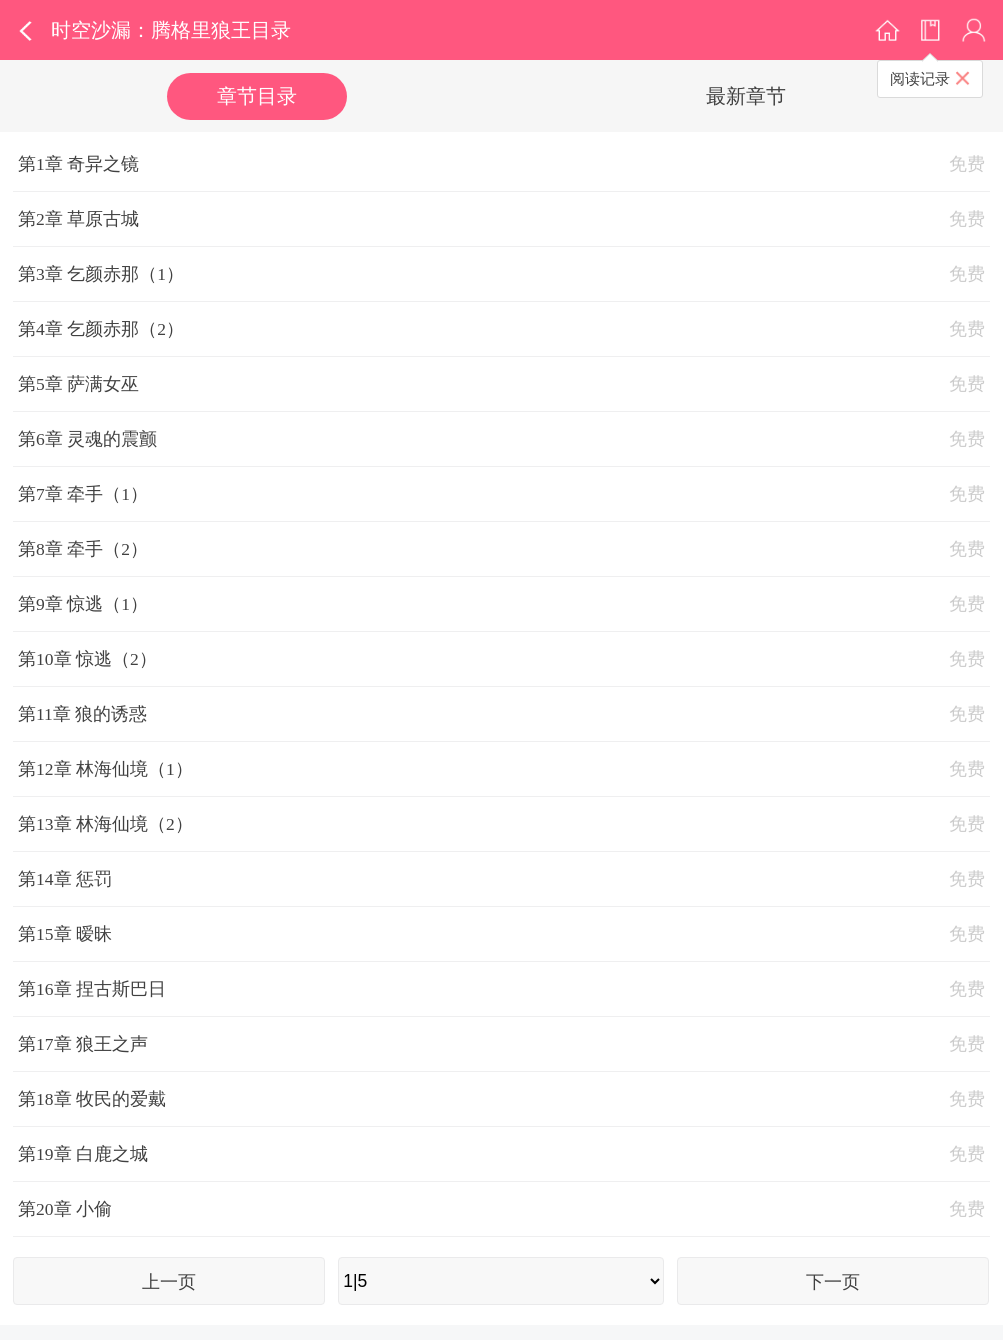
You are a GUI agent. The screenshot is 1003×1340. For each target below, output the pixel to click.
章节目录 (257, 96)
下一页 (833, 1282)
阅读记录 (920, 79)
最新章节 (746, 96)
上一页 (169, 1282)
